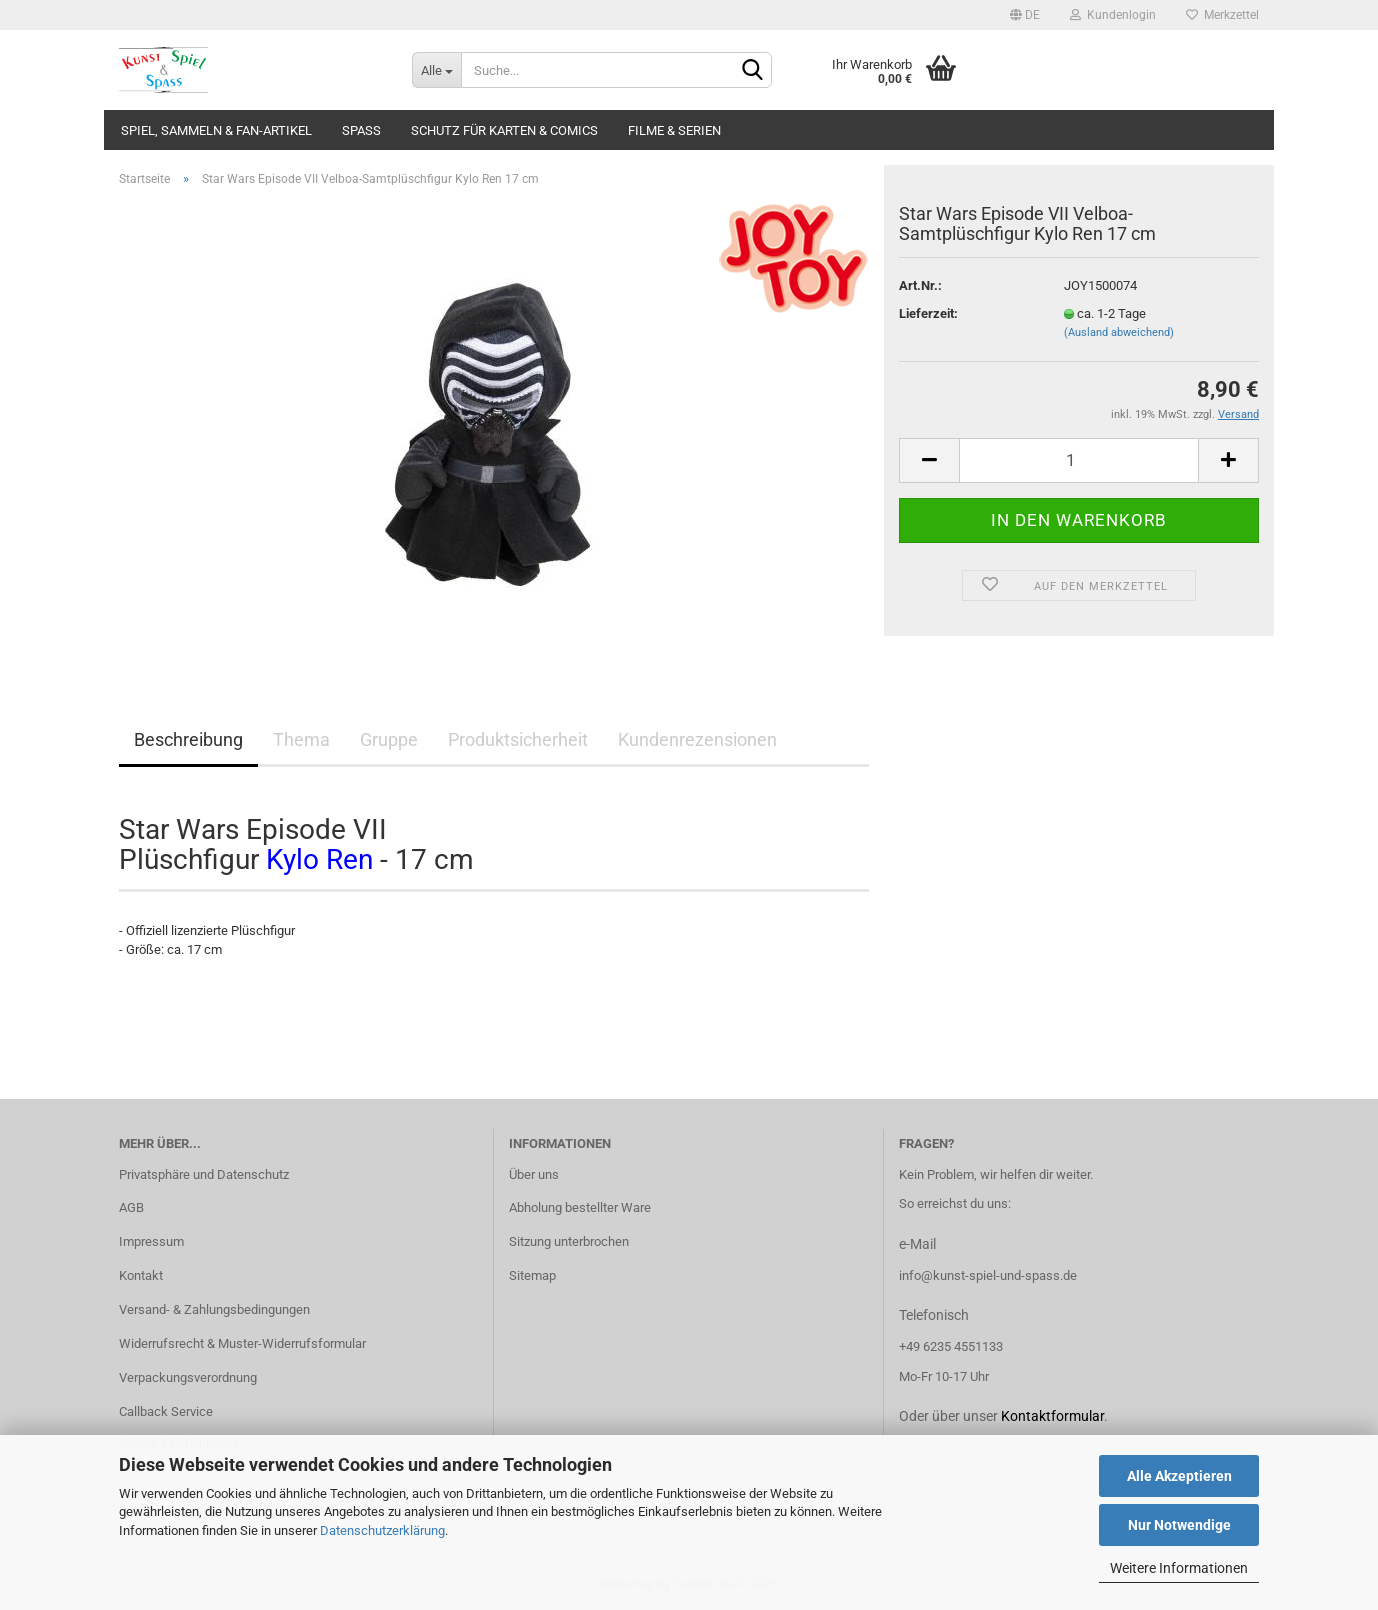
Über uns (534, 1174)
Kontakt (141, 1275)
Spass (361, 130)
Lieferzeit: (928, 313)
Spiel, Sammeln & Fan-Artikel (216, 130)
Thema (301, 739)
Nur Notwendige (1179, 1525)
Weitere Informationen (1179, 1568)
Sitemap (532, 1275)
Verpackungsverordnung (188, 1377)
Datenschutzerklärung (382, 1530)
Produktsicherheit (518, 739)
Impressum (151, 1241)
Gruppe (389, 739)
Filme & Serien (674, 130)
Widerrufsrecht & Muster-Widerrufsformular (242, 1343)
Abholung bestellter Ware (580, 1207)
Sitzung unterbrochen (569, 1241)
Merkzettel (1222, 15)
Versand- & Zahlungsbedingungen (214, 1309)
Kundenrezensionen (697, 739)
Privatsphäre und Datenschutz (204, 1174)
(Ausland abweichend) (1119, 332)
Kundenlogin (1113, 15)
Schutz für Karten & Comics (504, 130)
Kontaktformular (1052, 1416)
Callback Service (166, 1411)
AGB (131, 1207)
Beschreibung (188, 739)
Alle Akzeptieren (1179, 1476)
